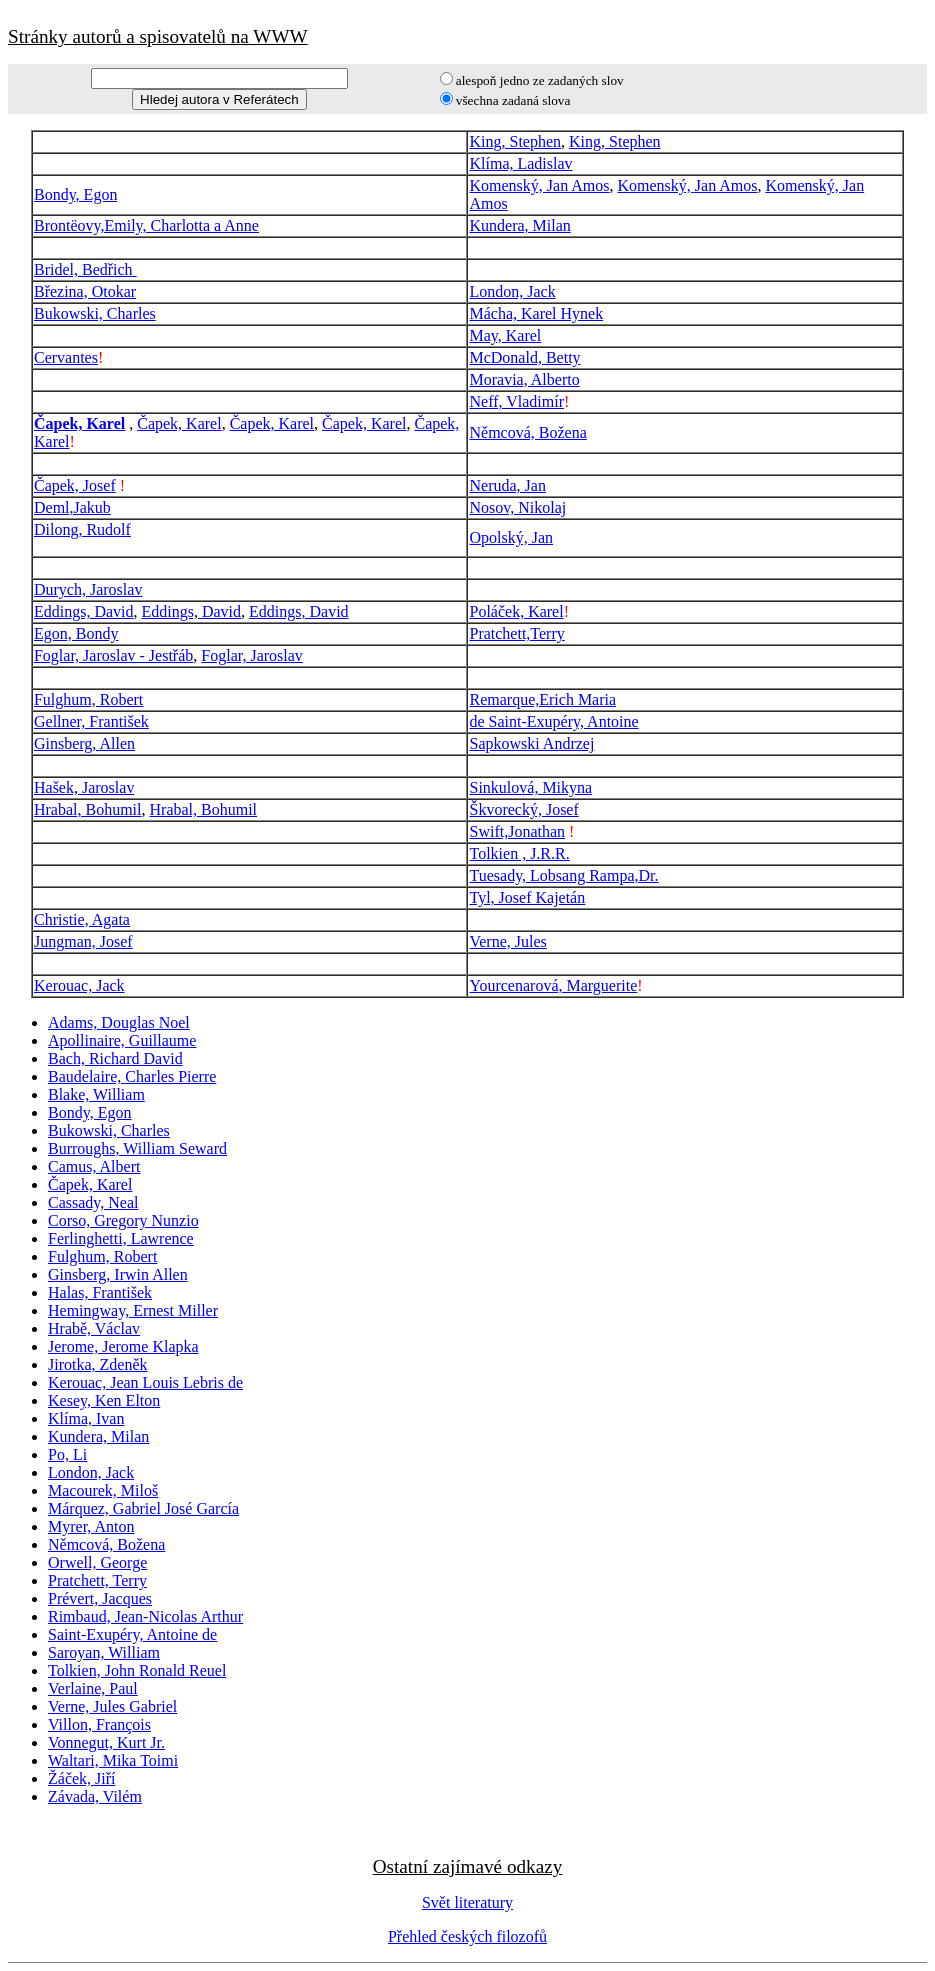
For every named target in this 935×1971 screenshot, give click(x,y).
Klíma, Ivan (86, 1418)
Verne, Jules (507, 941)
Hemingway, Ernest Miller (133, 1310)
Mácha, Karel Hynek (536, 313)
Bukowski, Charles (95, 313)
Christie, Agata (82, 919)
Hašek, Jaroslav (84, 787)
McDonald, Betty (524, 357)
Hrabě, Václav (94, 1328)
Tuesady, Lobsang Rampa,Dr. (563, 875)
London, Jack (512, 291)
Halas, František (100, 1292)
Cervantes (66, 357)
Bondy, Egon (75, 194)
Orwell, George (97, 1562)
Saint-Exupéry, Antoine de (132, 1634)
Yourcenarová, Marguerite (553, 985)
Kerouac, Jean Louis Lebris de (145, 1382)
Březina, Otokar (85, 291)
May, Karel (505, 335)
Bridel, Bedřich (85, 269)
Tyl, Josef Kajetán (527, 897)
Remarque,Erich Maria (542, 699)
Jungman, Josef (83, 941)
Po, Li (67, 1454)
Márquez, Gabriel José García (143, 1508)
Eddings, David (84, 611)
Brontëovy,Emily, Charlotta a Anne (146, 225)
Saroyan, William (104, 1652)
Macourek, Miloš (103, 1490)
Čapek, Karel (79, 423)
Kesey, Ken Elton (104, 1400)
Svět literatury (467, 1902)
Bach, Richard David (115, 1058)
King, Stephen (515, 141)
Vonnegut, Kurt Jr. (106, 1742)
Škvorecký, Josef (523, 809)
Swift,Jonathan (517, 831)
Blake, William (96, 1094)
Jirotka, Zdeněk (98, 1364)
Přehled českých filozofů (467, 1936)
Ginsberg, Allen (84, 743)
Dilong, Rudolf (82, 529)
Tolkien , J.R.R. (519, 853)
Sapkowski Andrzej (531, 743)
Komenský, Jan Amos (539, 185)
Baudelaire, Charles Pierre (132, 1076)
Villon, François (99, 1724)
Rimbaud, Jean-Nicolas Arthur (145, 1616)
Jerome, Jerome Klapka (123, 1346)
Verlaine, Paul (93, 1688)
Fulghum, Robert (88, 699)
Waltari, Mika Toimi (113, 1760)
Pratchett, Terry (97, 1580)
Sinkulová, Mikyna (530, 787)
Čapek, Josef (75, 485)
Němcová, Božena (527, 432)
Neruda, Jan (507, 485)
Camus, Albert (94, 1166)
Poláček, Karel (516, 611)
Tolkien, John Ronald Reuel (137, 1670)
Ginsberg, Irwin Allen (118, 1274)
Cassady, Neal (93, 1202)
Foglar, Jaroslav (252, 655)
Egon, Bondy (76, 633)
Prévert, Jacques (100, 1598)
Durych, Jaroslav (88, 589)
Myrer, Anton (91, 1526)
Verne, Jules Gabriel (112, 1706)
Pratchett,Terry (516, 633)
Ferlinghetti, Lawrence (121, 1238)
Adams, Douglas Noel (119, 1022)
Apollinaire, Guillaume (122, 1040)
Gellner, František (91, 721)
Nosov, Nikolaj (517, 507)
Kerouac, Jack (79, 985)
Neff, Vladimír (516, 401)
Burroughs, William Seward (137, 1148)
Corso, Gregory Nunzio (123, 1220)
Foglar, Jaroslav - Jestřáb (113, 655)
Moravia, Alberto (524, 379)
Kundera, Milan (519, 225)
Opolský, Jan (511, 537)
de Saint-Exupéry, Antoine (553, 721)
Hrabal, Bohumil (88, 809)
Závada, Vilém (95, 1796)
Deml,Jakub (72, 507)
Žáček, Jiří (82, 1778)
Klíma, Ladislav (520, 163)
